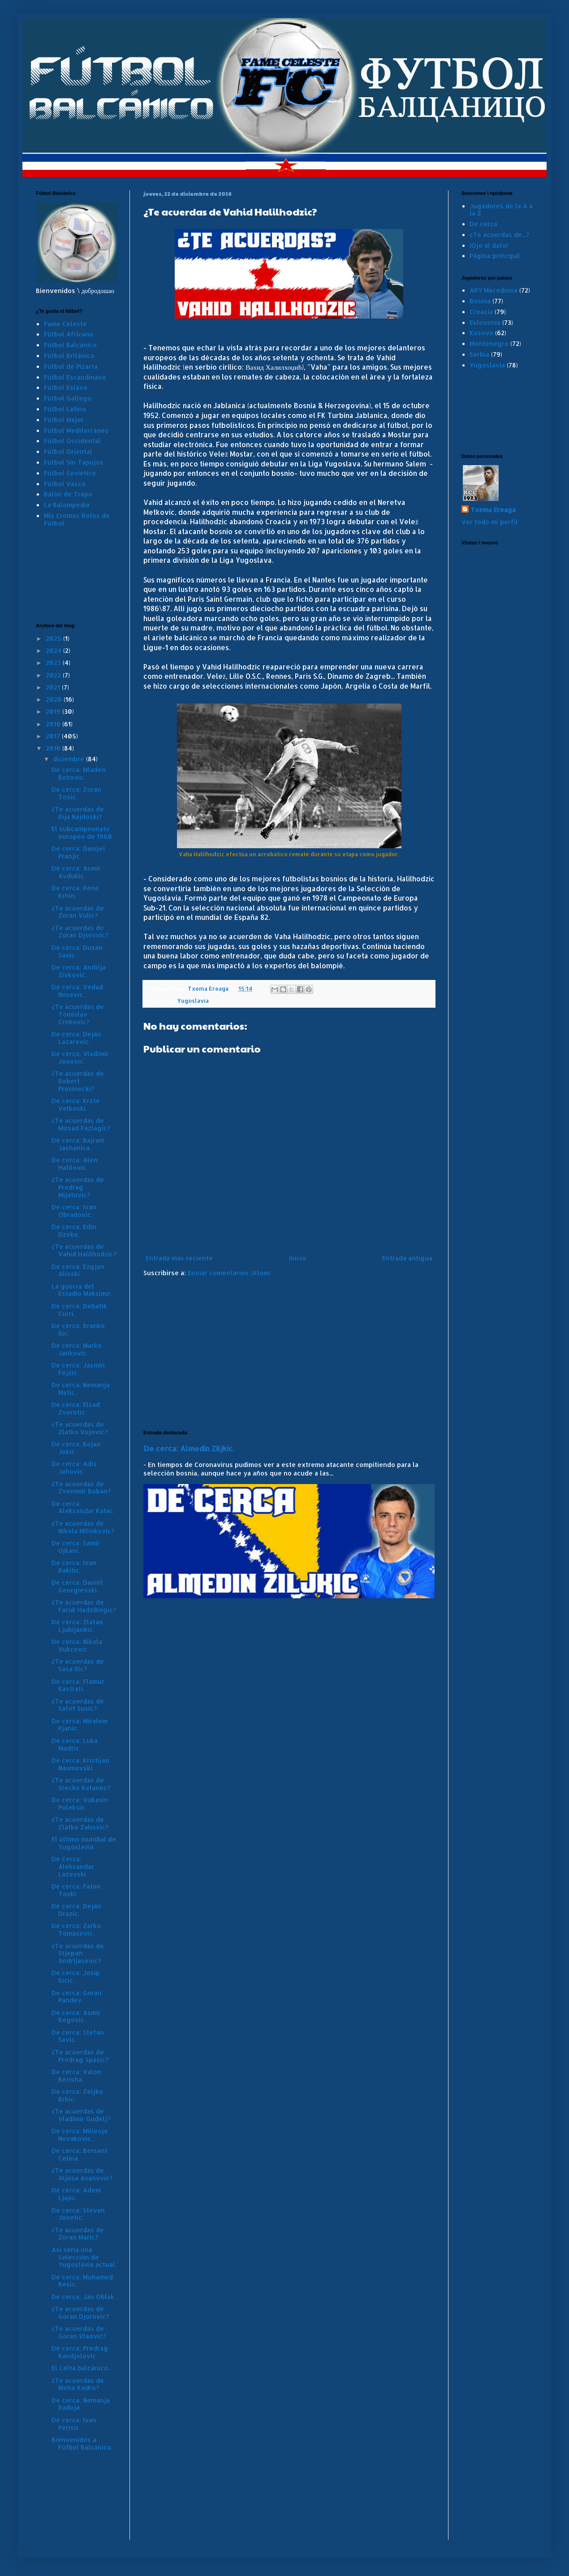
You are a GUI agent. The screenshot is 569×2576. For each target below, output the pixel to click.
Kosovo (481, 333)
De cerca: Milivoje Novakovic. (80, 2134)
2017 (54, 736)
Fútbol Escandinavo (75, 377)
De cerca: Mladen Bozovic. (79, 773)
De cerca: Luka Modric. (75, 1744)
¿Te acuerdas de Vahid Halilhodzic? (84, 1250)
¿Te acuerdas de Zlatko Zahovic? (80, 1823)
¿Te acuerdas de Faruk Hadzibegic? (84, 1606)
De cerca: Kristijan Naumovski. (80, 1764)
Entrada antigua (407, 1258)
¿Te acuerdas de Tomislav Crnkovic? (78, 1014)
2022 (54, 675)
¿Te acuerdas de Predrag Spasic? (80, 2055)
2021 (54, 687)
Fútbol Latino (65, 409)
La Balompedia (67, 505)
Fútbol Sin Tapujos (73, 462)
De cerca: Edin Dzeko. (74, 1230)
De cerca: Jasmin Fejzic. (78, 1368)
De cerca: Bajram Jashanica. (78, 1144)
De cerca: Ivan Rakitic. (74, 1566)
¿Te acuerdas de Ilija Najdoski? (78, 812)
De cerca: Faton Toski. (76, 1890)
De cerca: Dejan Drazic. (76, 1909)
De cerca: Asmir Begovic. (76, 2016)
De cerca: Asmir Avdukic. (76, 872)
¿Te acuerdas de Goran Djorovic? (80, 2312)
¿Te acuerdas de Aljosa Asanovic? (82, 2174)
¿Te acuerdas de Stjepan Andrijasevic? (78, 1953)
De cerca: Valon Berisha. (76, 2075)
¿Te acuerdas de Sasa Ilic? (78, 1665)
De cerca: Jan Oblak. (84, 2296)
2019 (54, 711)
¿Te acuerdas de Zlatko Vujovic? (80, 1428)
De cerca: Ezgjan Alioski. (78, 1270)
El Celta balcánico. (80, 2368)
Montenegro (489, 343)
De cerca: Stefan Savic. (78, 2036)
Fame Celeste (65, 324)
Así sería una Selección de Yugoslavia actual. (84, 2257)
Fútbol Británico (69, 355)
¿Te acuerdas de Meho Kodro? (78, 2384)
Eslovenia (485, 322)
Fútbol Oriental (68, 451)
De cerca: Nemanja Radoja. (81, 2404)
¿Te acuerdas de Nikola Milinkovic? (83, 1527)
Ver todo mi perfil (489, 522)
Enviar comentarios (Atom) (229, 1273)
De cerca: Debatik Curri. (79, 1309)
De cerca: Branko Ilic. (78, 1329)
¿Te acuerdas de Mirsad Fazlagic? (81, 1124)
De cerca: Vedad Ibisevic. (77, 990)
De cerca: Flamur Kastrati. (78, 1685)
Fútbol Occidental (72, 440)
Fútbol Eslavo (65, 387)
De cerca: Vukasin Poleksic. (80, 1803)
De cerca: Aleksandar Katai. (82, 1507)
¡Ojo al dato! (489, 245)
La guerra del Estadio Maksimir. (82, 1290)
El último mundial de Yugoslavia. (84, 1843)
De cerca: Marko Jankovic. (77, 1349)
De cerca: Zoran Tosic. (76, 793)
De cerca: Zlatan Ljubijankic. (77, 1625)
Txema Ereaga (493, 509)
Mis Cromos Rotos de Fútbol (77, 519)
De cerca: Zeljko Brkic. (77, 2095)
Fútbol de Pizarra (71, 366)
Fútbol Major (64, 419)
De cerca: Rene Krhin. (75, 891)
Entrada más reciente (179, 1258)
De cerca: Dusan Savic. (77, 951)
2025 (54, 638)
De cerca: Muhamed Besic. (82, 2280)
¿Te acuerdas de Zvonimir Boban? (81, 1487)
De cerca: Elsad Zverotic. (76, 1408)
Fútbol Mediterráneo (76, 430)
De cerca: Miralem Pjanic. (80, 1724)
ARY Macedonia (493, 290)
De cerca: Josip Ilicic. (76, 1976)
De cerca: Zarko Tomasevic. (76, 1929)
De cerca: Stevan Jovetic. (78, 2214)
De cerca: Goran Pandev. (77, 1996)
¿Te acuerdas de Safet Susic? (78, 1705)
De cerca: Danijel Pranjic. (78, 852)
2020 (55, 699)
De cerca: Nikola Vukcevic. (77, 1645)
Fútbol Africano (69, 334)
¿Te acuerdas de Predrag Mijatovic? (78, 1187)
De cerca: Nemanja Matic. (81, 1388)
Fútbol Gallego (67, 398)
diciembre (69, 759)
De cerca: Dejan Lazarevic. (76, 1037)
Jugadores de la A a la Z (501, 209)
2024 (54, 650)
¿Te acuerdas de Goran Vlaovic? (79, 2332)
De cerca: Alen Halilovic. (75, 1163)
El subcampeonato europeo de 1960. (82, 832)
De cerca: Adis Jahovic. (74, 1467)
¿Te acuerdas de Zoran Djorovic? (80, 931)
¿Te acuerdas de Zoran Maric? (78, 2233)
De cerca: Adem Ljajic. (76, 2193)
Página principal (495, 255)
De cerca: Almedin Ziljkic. (188, 1448)
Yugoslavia (193, 1000)
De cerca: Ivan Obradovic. (74, 1210)
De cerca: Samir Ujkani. (76, 1546)
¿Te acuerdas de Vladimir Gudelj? (81, 2115)
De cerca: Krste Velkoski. (76, 1104)
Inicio (297, 1258)
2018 (54, 724)
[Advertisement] (289, 1353)
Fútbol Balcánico (70, 345)
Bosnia (480, 301)
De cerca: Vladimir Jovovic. (80, 1057)
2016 (54, 748)
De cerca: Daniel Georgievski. (77, 1586)
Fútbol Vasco (65, 484)
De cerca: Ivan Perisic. (74, 2423)
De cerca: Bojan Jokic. (76, 1447)
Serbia (479, 354)
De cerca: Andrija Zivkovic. (79, 971)
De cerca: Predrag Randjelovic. (80, 2352)
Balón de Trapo (68, 494)
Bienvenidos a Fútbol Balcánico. (82, 2443)
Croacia (481, 311)
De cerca (483, 224)
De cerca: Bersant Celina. (80, 2154)
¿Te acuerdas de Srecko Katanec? (81, 1783)
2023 (54, 662)
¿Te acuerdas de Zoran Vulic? (78, 911)
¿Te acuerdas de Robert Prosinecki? (78, 1081)
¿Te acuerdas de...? (499, 234)
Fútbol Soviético (70, 473)
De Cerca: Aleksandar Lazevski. (73, 1866)
